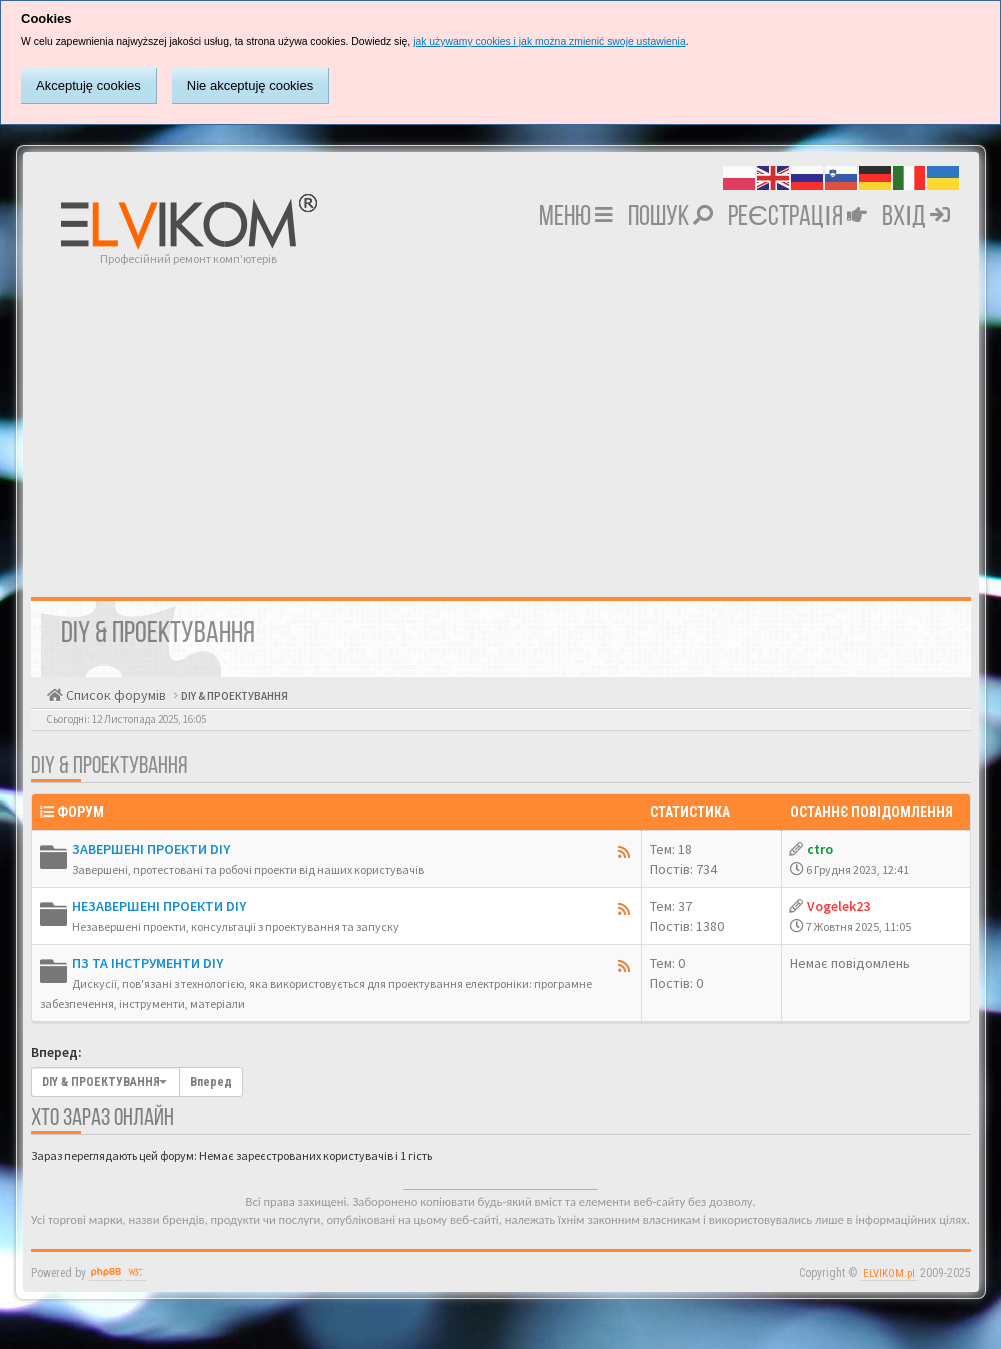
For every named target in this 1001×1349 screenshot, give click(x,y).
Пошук (670, 218)
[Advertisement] (501, 417)
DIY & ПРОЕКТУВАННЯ (233, 696)
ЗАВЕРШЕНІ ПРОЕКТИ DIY (151, 849)
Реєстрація (797, 218)
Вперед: (56, 1052)
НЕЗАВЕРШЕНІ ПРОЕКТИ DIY (159, 906)
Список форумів (114, 695)
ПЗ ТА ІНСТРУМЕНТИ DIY (147, 963)
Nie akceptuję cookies (250, 85)
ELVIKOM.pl (889, 1273)
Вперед (211, 1082)
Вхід (916, 218)
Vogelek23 (838, 906)
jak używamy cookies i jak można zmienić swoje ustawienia (549, 41)
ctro (820, 849)
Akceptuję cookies (88, 85)
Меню (576, 218)
